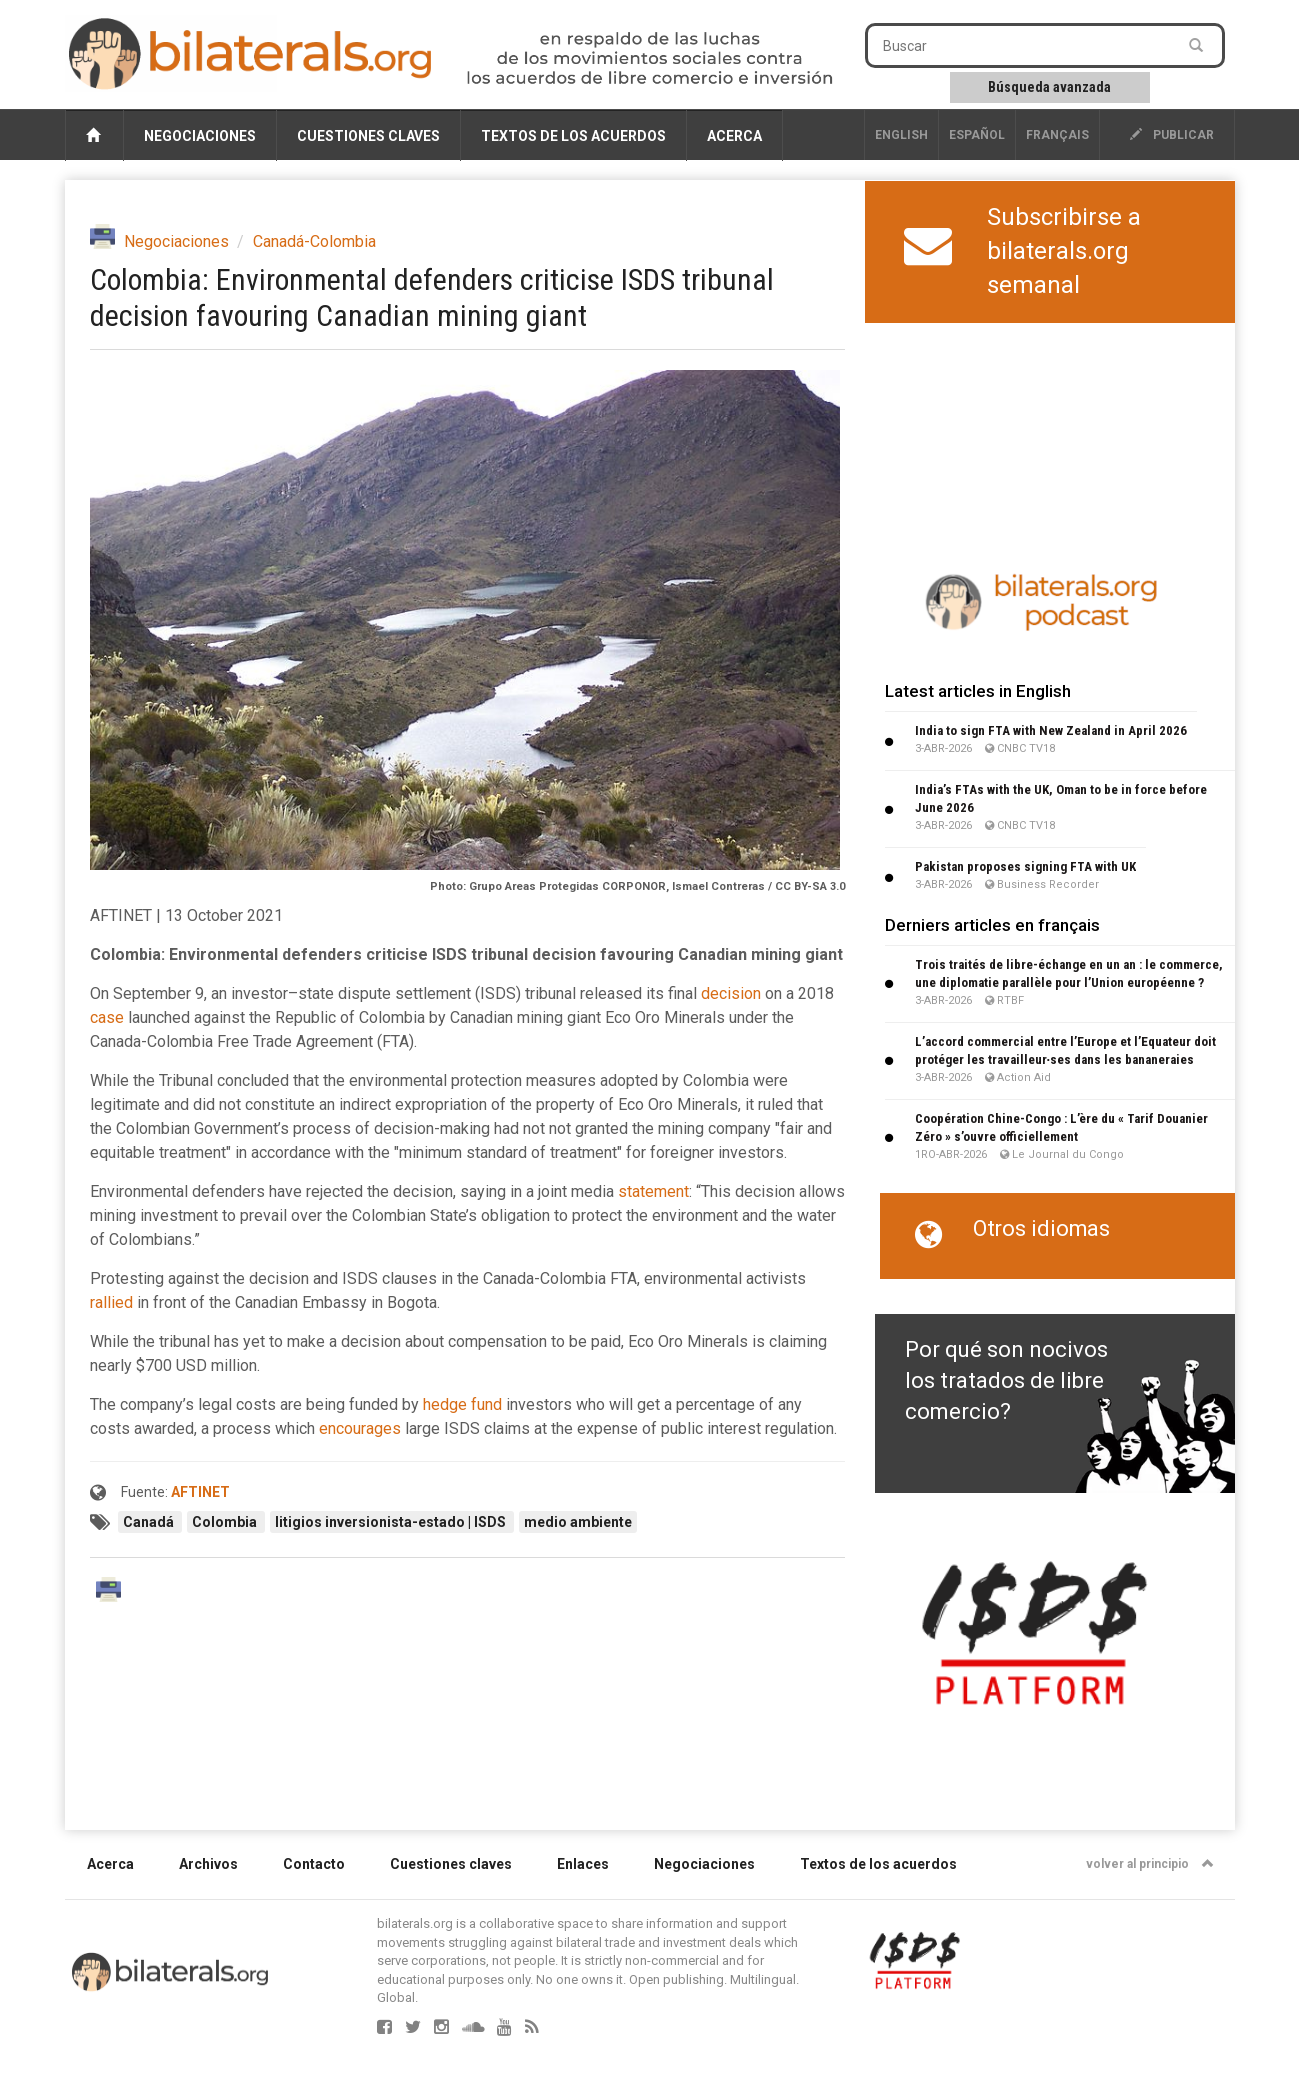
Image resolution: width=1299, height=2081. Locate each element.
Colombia (226, 1522)
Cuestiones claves (368, 136)
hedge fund (462, 1404)
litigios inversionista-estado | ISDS (392, 1522)
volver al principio (1150, 1864)
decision (731, 993)
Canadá (150, 1522)
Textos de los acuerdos (573, 136)
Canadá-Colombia (314, 241)
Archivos (208, 1864)
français (1057, 135)
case (107, 1017)
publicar (1172, 135)
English (901, 135)
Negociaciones (200, 136)
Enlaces (583, 1864)
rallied (111, 1302)
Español (977, 135)
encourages (360, 1428)
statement (653, 1191)
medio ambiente (578, 1522)
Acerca (734, 136)
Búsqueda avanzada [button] (1049, 87)
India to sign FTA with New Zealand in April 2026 (1051, 730)
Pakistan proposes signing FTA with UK (1025, 866)
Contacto (314, 1864)
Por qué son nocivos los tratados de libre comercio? (1006, 1381)
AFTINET (200, 1492)
